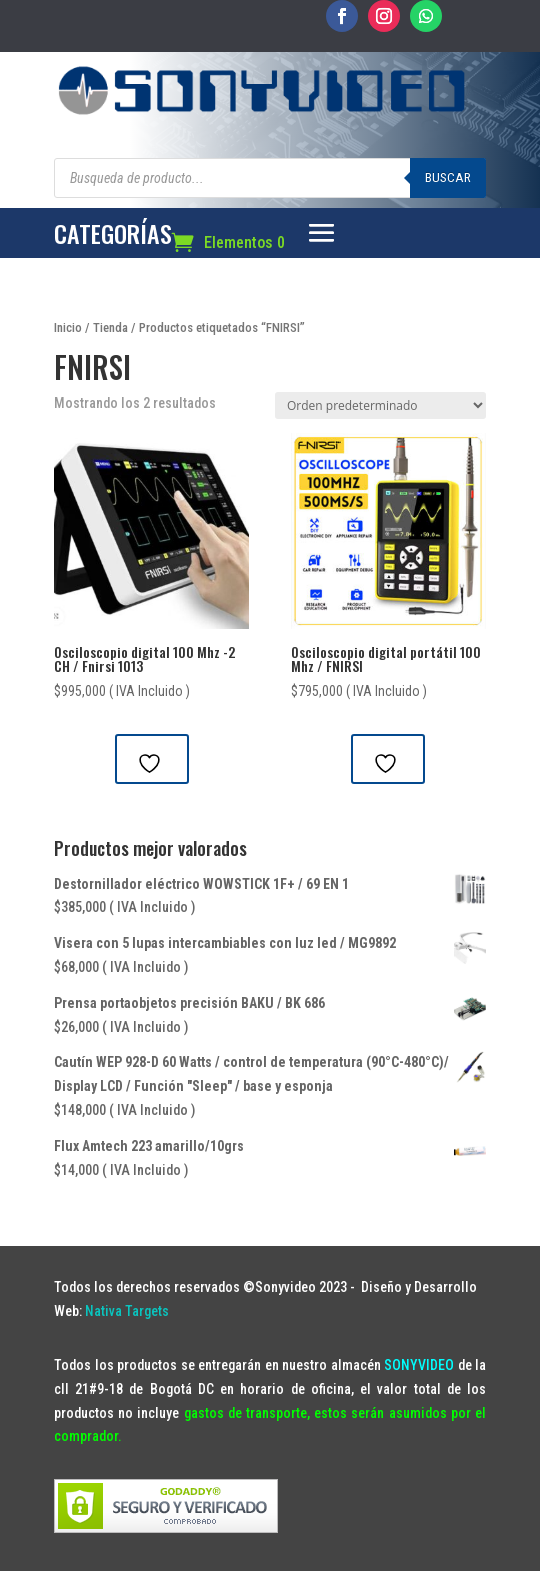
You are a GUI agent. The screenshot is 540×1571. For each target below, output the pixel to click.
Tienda (110, 327)
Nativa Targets (127, 1311)
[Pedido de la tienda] (380, 405)
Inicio (68, 327)
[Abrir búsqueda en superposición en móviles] (270, 178)
